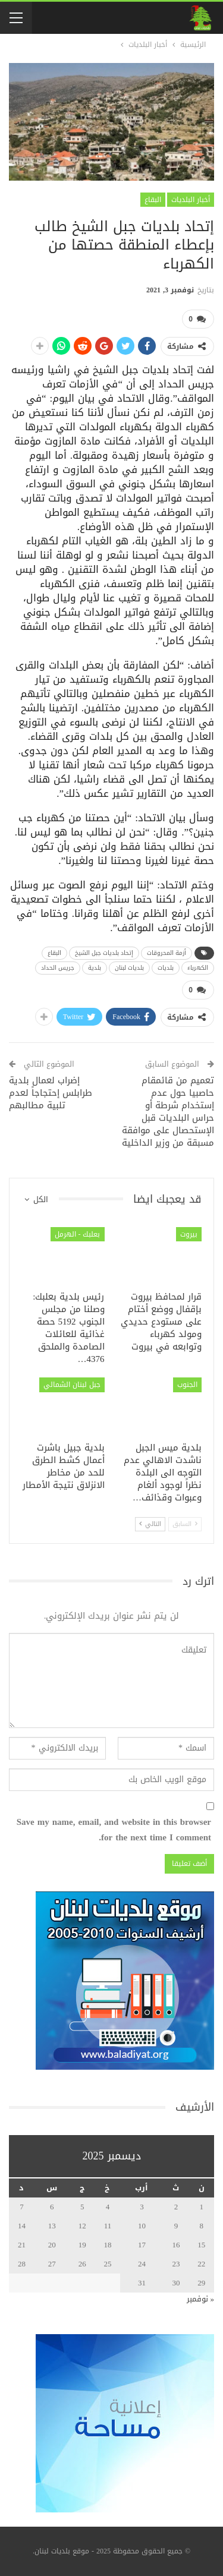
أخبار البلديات (190, 199)
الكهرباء (197, 967)
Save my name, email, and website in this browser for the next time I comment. (114, 1830)
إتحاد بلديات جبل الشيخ (104, 952)
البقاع (153, 199)
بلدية (94, 967)
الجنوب (187, 1384)
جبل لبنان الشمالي (71, 1384)
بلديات (166, 967)
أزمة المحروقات (166, 952)
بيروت (188, 1234)
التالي (150, 1524)
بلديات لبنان (129, 967)
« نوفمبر (201, 2298)
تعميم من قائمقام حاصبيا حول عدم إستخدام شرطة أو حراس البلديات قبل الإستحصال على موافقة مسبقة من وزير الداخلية (168, 1111)
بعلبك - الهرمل (77, 1234)
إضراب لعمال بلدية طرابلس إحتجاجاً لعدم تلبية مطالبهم (50, 1093)
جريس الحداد (57, 967)
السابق (184, 1524)
